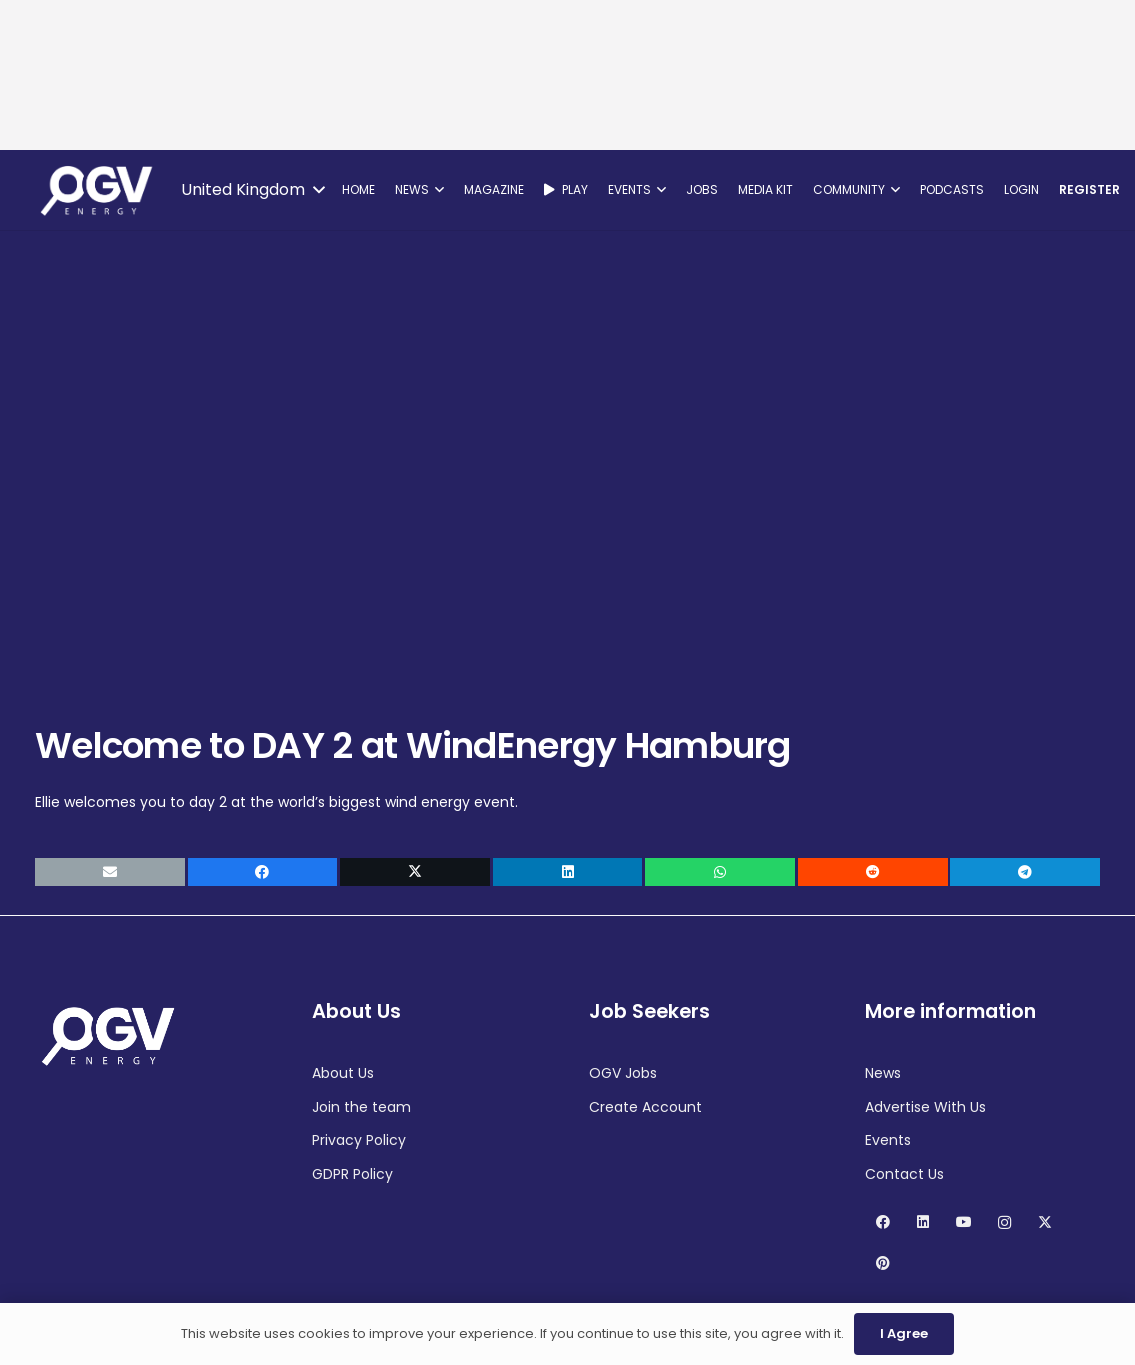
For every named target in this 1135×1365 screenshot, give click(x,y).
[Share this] (263, 872)
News (883, 1073)
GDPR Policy (352, 1174)
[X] (1045, 1222)
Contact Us (904, 1174)
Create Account (645, 1107)
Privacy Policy (359, 1140)
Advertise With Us (925, 1107)
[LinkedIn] (923, 1222)
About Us (343, 1073)
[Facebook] (882, 1222)
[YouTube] (963, 1222)
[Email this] (110, 872)
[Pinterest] (882, 1263)
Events (888, 1140)
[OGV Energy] (98, 190)
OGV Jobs (623, 1073)
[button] (252, 190)
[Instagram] (1004, 1222)
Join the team (361, 1107)
